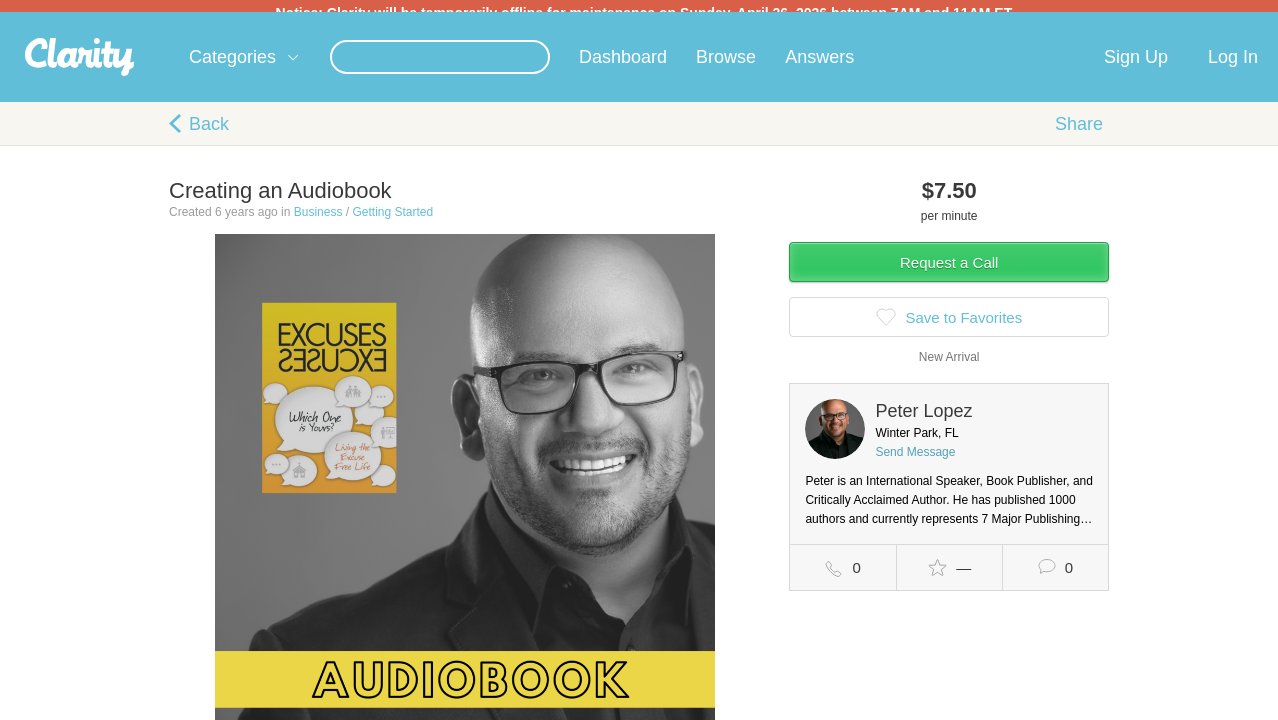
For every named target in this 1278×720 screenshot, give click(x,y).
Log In (1233, 69)
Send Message (915, 464)
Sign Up (1136, 69)
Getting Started (392, 224)
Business (318, 224)
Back (209, 136)
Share (1079, 136)
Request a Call (949, 274)
